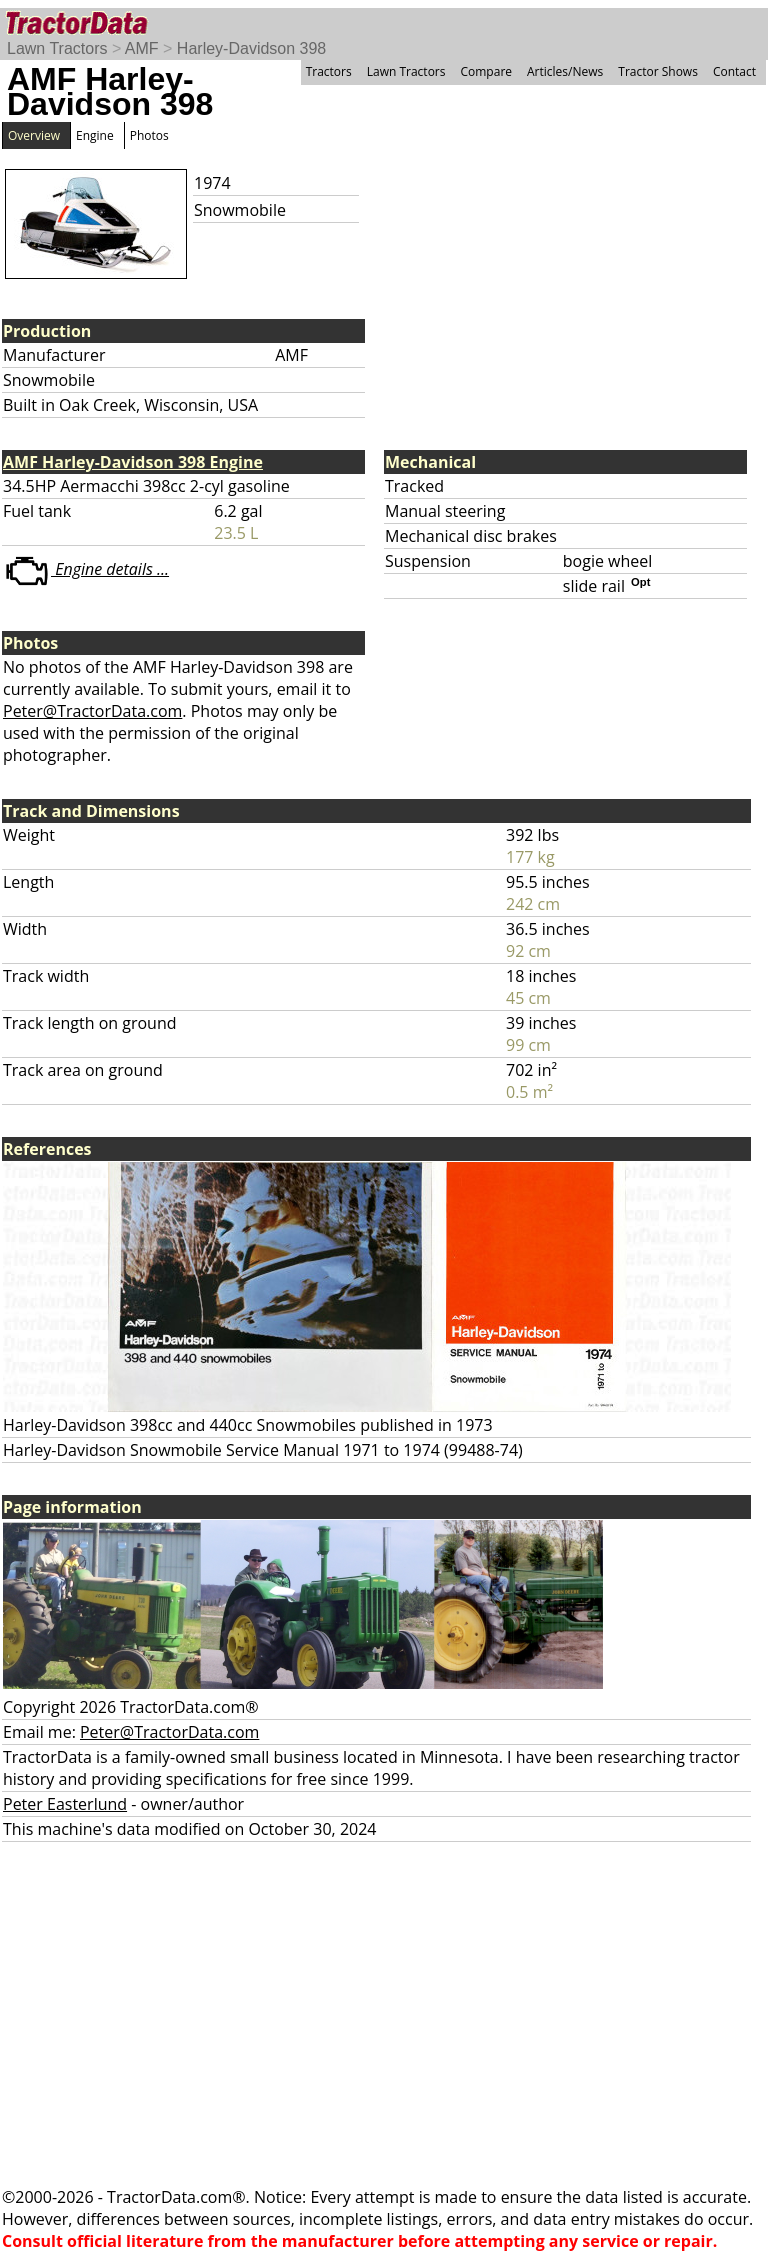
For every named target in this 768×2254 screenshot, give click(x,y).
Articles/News (565, 71)
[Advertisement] (384, 2014)
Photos (149, 135)
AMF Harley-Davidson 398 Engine (133, 462)
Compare (486, 71)
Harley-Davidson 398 (251, 48)
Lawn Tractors (57, 48)
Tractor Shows (658, 71)
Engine (95, 135)
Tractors (329, 71)
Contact (734, 71)
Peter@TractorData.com (92, 711)
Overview (34, 135)
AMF (142, 48)
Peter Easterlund (65, 1804)
